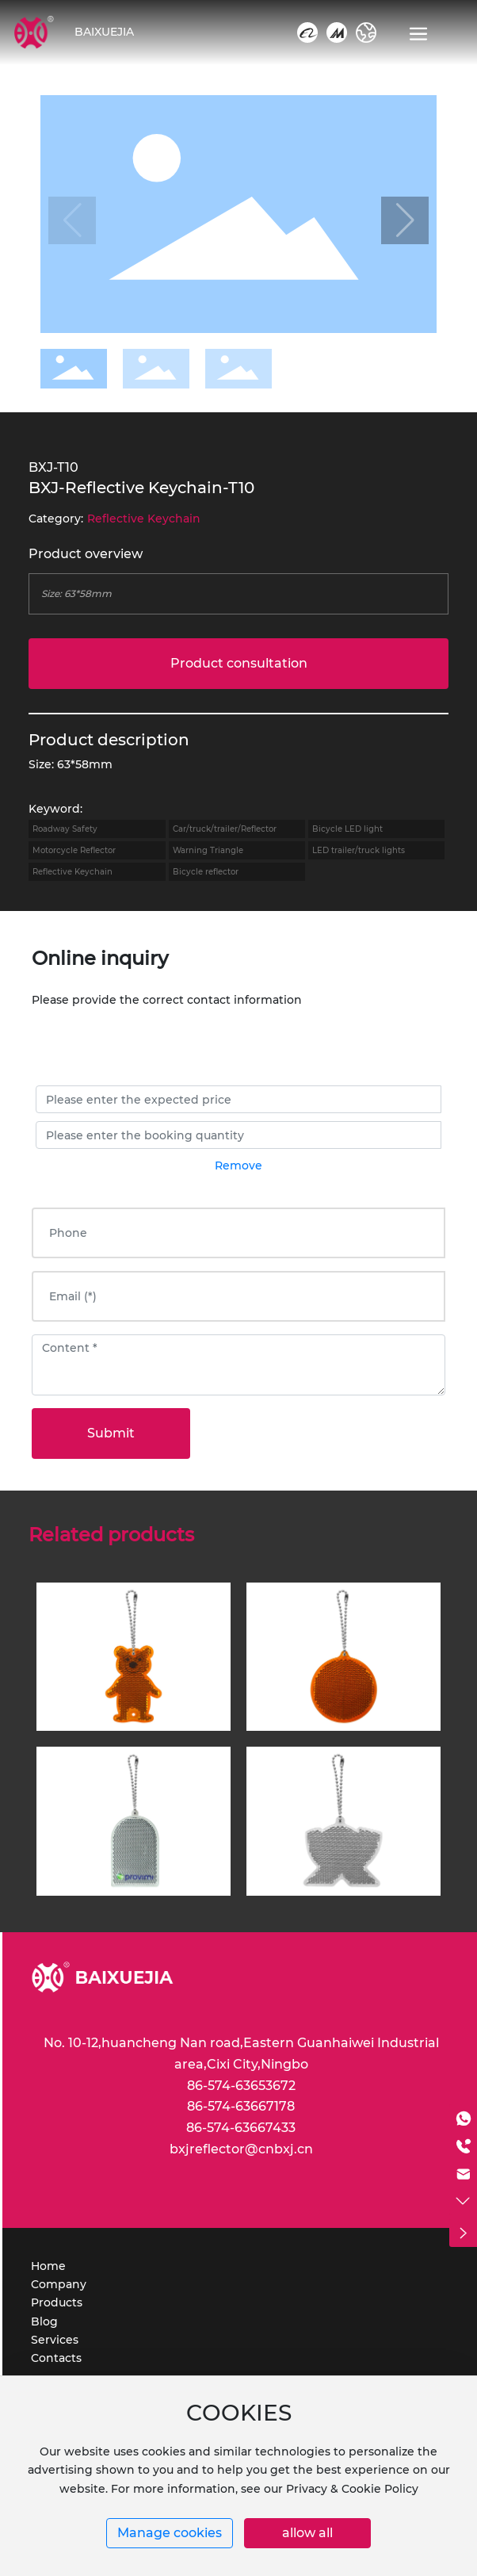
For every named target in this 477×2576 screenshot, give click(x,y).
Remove (238, 1165)
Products (56, 2302)
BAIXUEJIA (104, 32)
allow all (307, 2532)
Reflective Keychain (143, 518)
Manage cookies (169, 2532)
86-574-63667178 (241, 2106)
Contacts (56, 2358)
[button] (405, 220)
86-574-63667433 (241, 2127)
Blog (44, 2321)
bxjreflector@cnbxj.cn (241, 2149)
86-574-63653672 (241, 2085)
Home (48, 2266)
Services (54, 2340)
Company (58, 2284)
